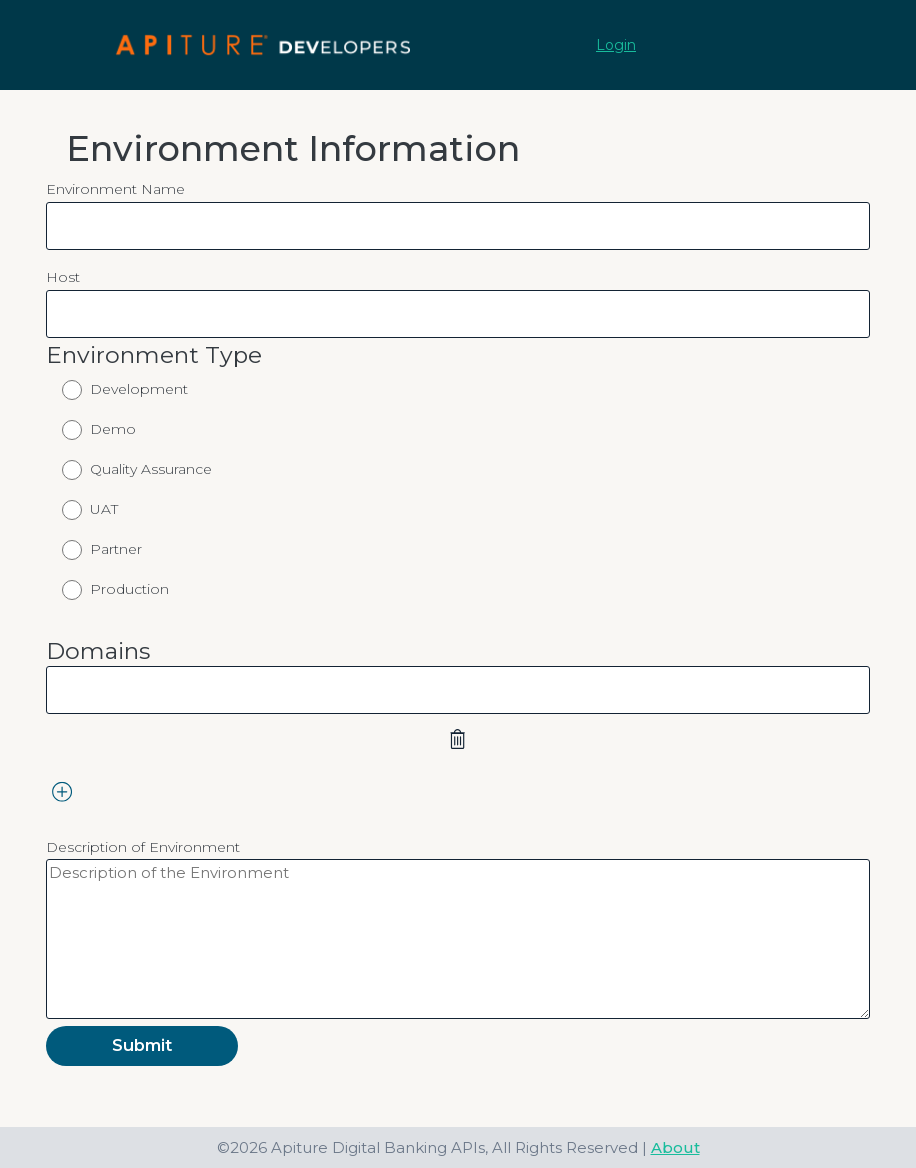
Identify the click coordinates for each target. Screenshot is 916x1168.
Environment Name (115, 189)
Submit (142, 1045)
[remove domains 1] (458, 739)
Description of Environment (143, 847)
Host (63, 277)
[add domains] (62, 791)
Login (616, 45)
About (675, 1147)
